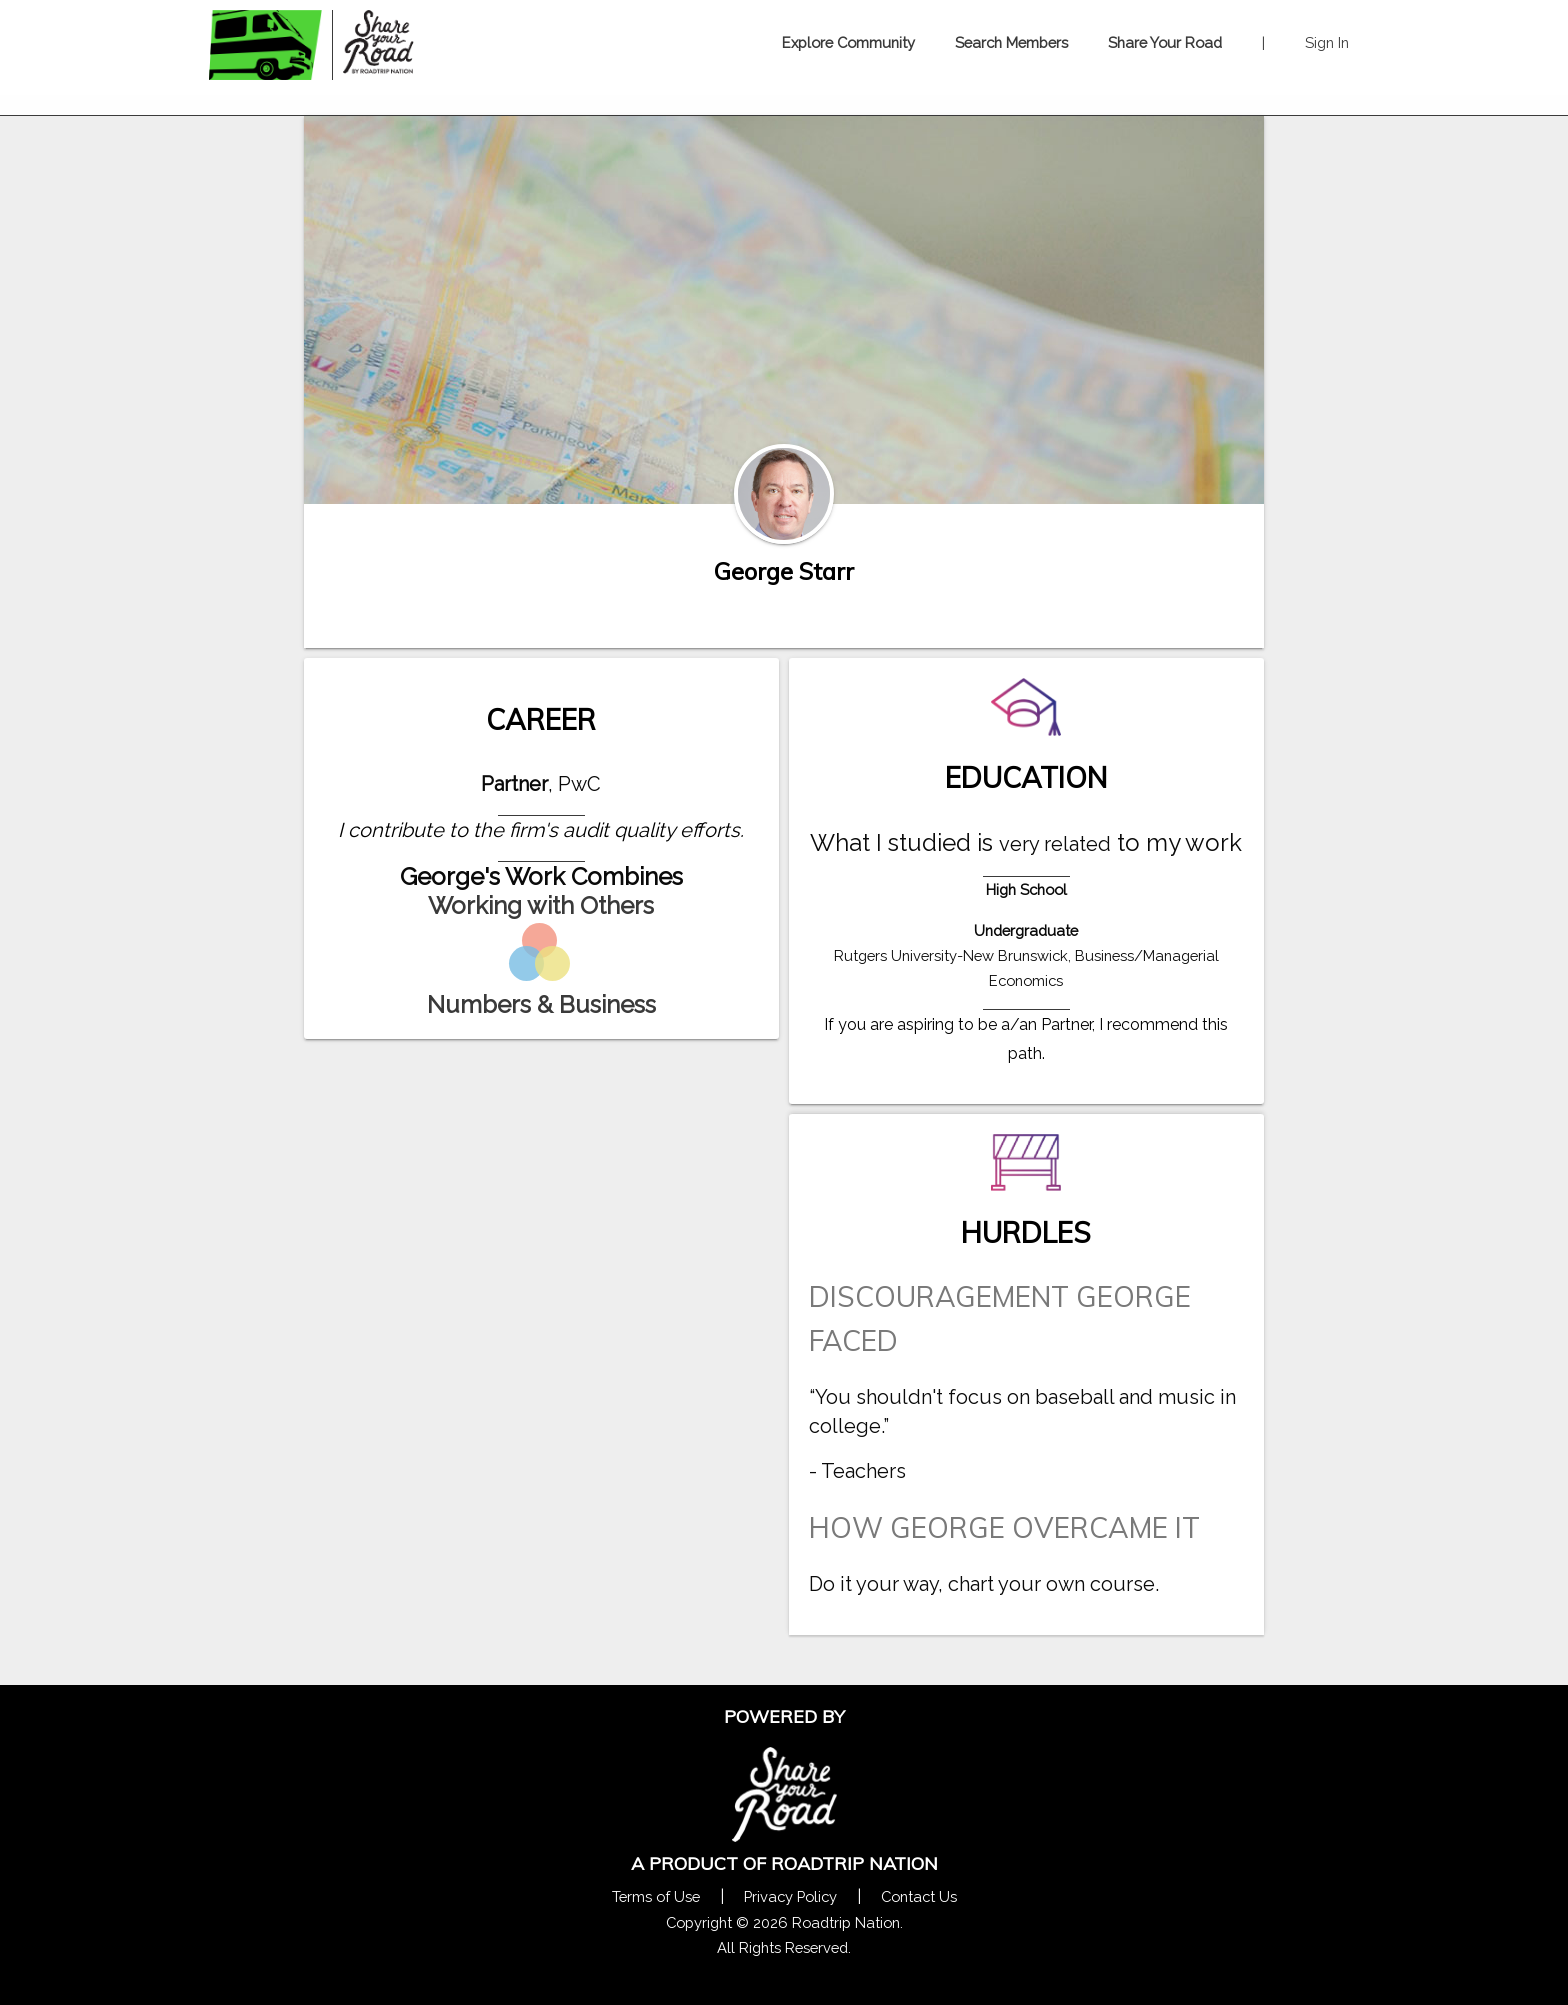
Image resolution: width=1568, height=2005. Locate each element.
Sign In (1327, 42)
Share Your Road (1165, 42)
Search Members (1011, 42)
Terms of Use (656, 1896)
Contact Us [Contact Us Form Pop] (919, 1896)
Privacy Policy (790, 1896)
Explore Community (848, 42)
